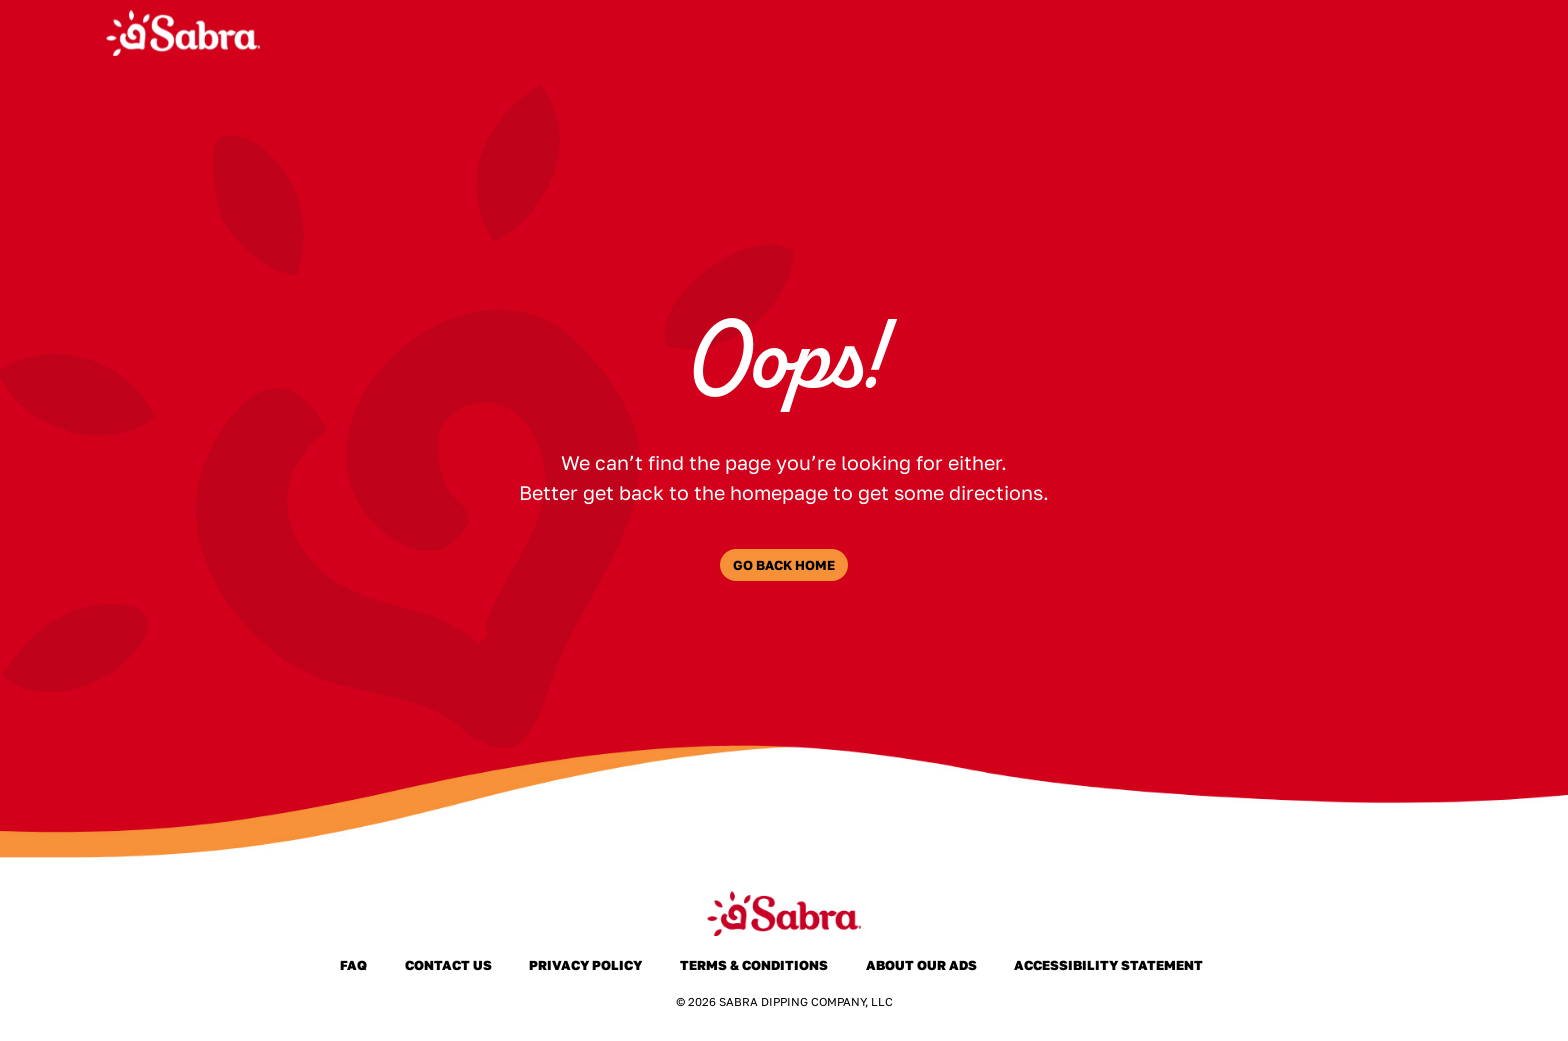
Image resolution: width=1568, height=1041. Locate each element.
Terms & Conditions (754, 966)
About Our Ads (921, 966)
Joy (1322, 32)
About (1007, 32)
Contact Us (448, 966)
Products (896, 32)
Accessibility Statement (1109, 966)
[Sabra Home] (182, 33)
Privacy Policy (586, 966)
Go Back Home (784, 565)
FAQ (1252, 32)
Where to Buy (1136, 32)
